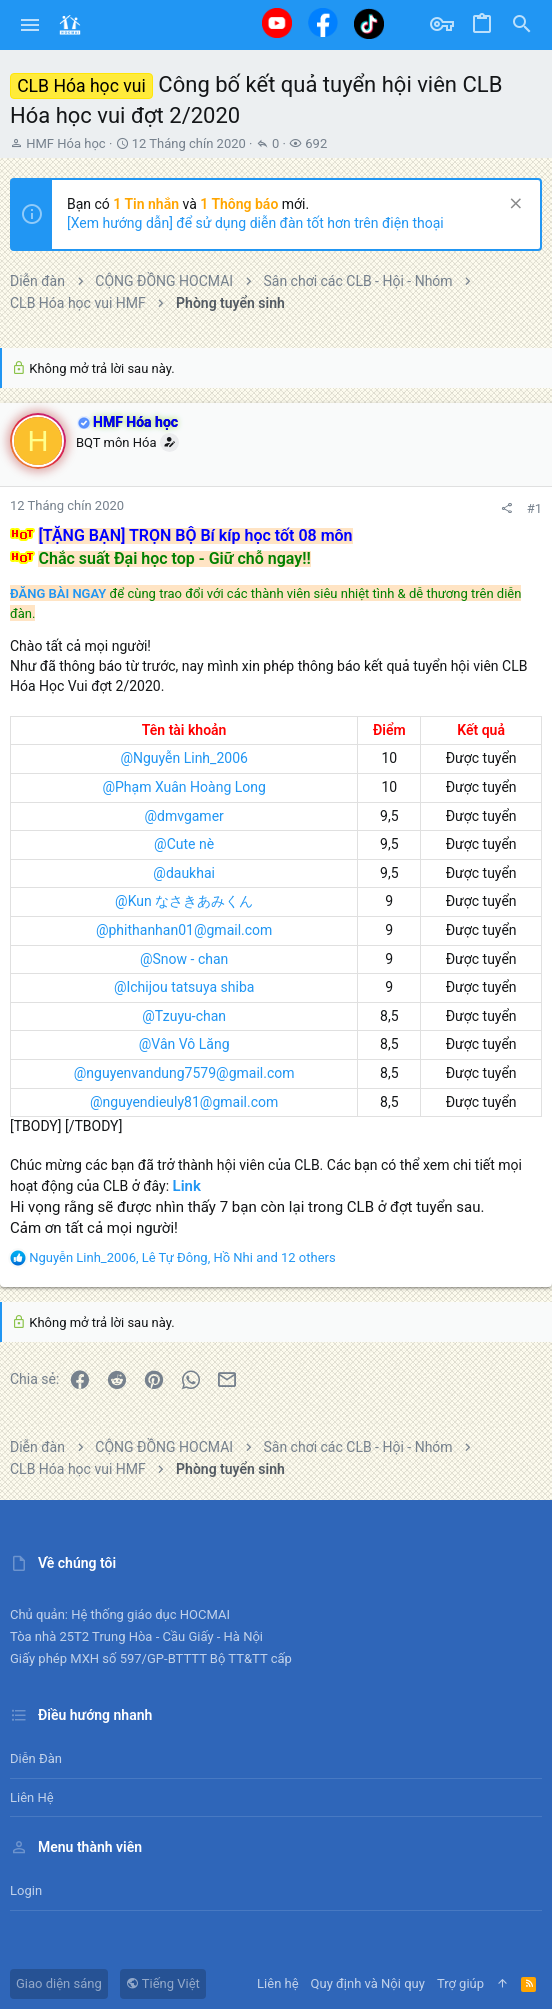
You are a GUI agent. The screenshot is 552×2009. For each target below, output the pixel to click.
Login (26, 1890)
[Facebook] (323, 22)
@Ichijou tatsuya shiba (184, 987)
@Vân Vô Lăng (184, 1044)
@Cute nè (184, 844)
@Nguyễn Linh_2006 (183, 758)
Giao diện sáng (59, 1983)
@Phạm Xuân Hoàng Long (183, 787)
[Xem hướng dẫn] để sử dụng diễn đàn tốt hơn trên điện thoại (255, 223)
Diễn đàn (36, 1758)
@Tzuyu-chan (184, 1016)
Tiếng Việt (163, 1983)
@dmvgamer (183, 816)
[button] (30, 25)
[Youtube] (277, 23)
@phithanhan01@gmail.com (184, 930)
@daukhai (184, 873)
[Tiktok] (369, 23)
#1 (534, 508)
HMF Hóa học (65, 143)
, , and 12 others (182, 1257)
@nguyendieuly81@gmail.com (184, 1102)
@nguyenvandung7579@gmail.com (184, 1073)
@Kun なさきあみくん (184, 901)
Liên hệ (32, 1797)
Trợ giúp (460, 1983)
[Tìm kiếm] (522, 25)
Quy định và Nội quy (368, 1983)
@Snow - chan (184, 959)
